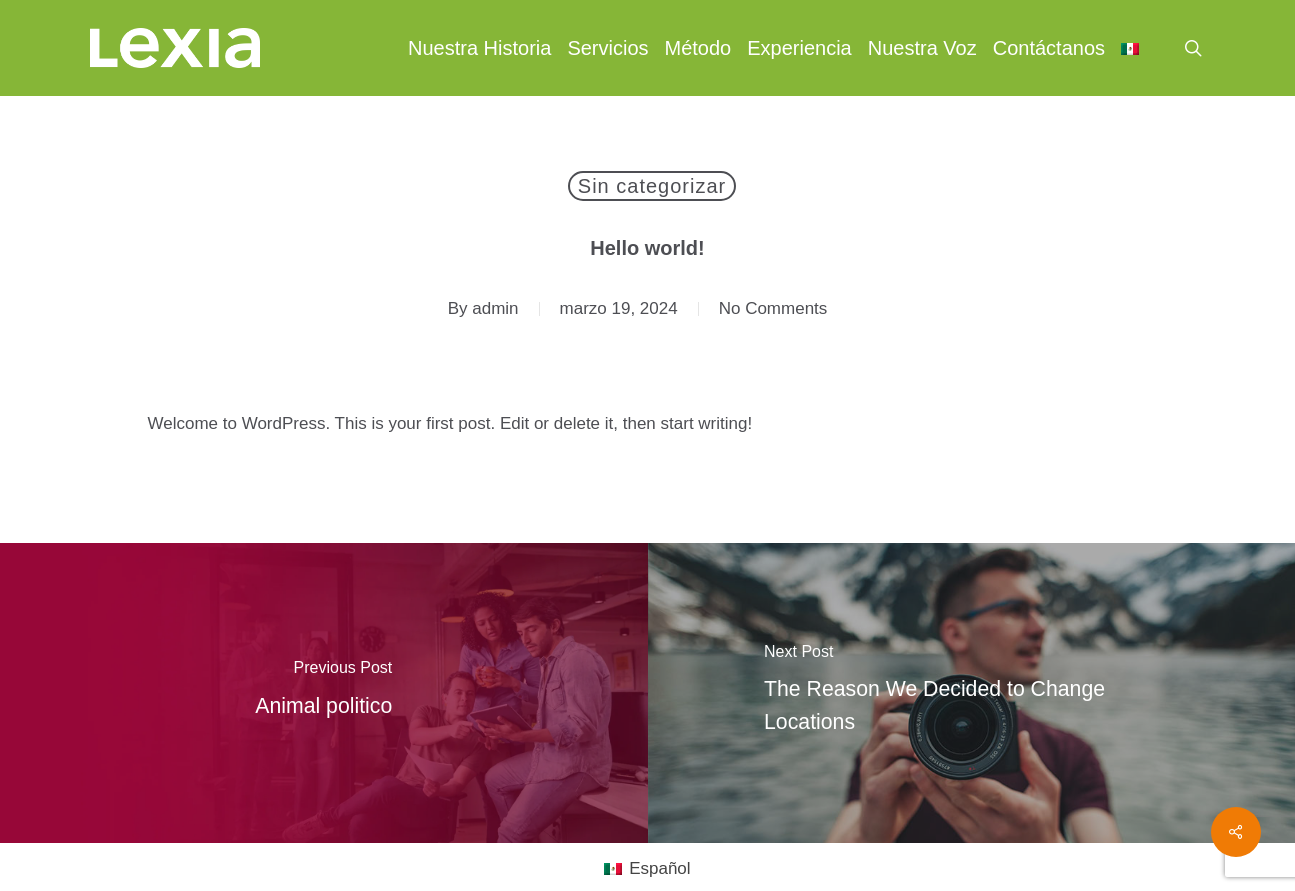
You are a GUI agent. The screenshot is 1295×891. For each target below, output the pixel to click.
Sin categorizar (652, 186)
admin (495, 308)
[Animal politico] (324, 693)
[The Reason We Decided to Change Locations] (972, 693)
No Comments (773, 308)
